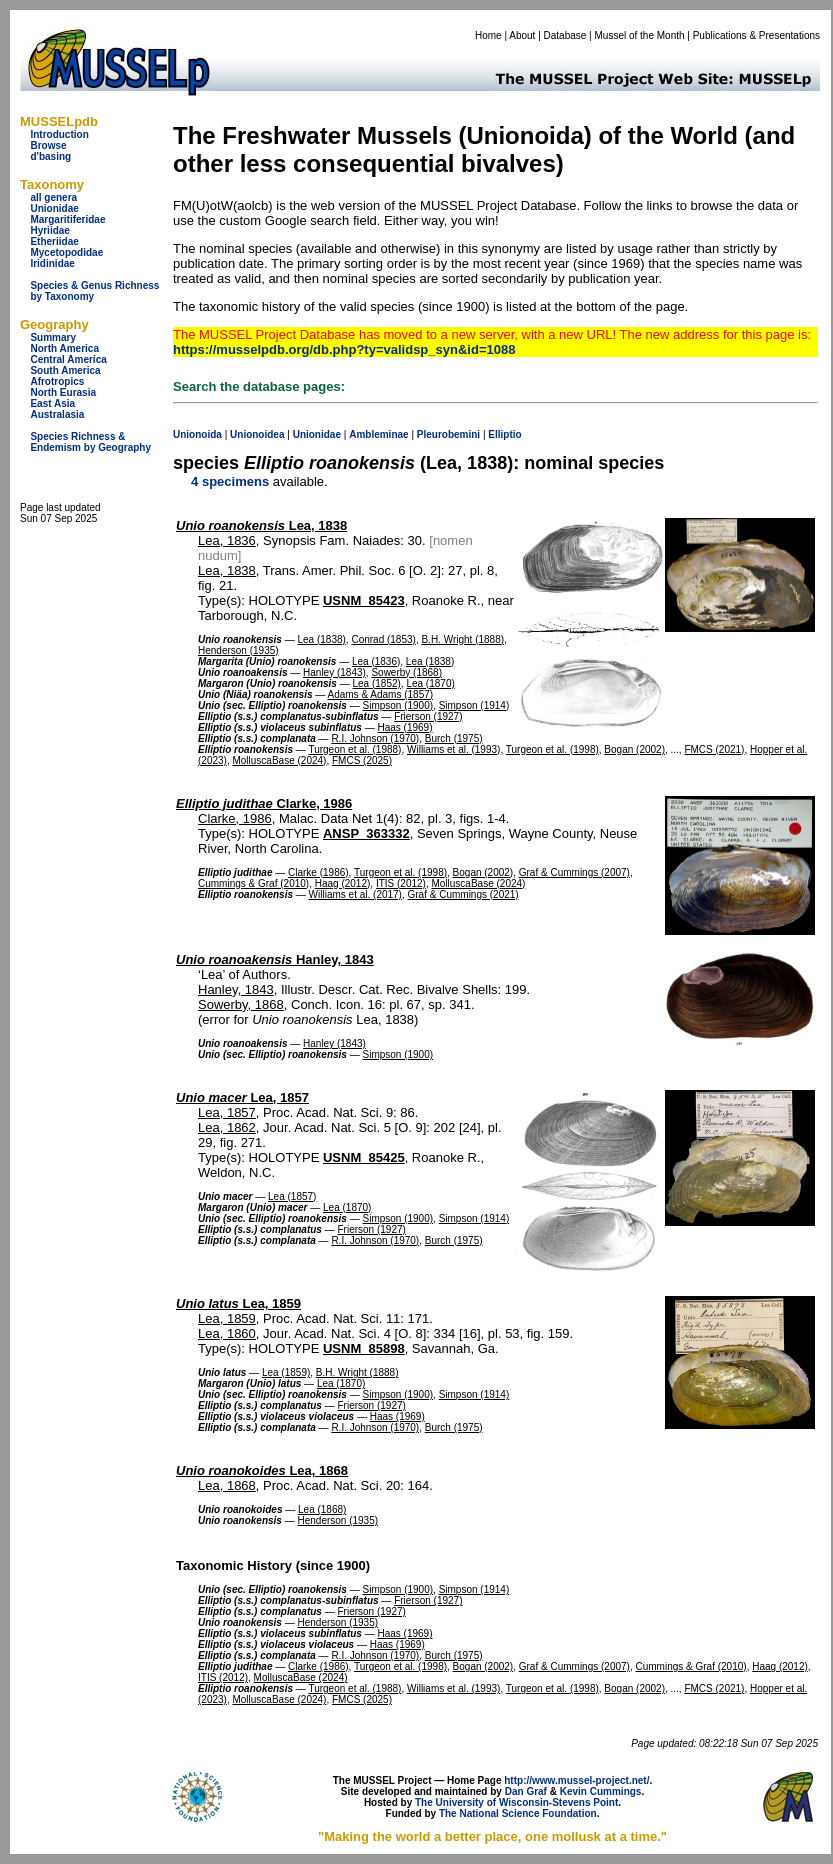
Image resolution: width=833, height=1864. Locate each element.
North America (64, 348)
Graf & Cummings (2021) (463, 894)
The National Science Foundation (518, 1813)
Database (565, 35)
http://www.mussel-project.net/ (576, 1780)
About (522, 35)
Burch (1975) (454, 738)
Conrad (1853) (383, 639)
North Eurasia (63, 392)
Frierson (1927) (428, 716)
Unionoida (197, 434)
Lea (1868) (322, 1509)
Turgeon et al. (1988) (354, 749)
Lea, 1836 (227, 540)
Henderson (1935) (238, 650)
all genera (53, 197)
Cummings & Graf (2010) (253, 883)
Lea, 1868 (262, 1470)
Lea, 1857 (242, 1097)
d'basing (50, 156)
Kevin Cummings (601, 1791)
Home (488, 35)
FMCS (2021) (714, 749)
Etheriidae (54, 241)
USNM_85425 (364, 1157)
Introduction (59, 134)
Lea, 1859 (238, 1303)
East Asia (52, 403)
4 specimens (230, 481)
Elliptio (504, 434)
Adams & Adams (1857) (380, 694)
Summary (53, 337)
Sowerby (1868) (406, 672)
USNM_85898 (364, 1348)
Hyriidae (49, 230)
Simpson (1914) (474, 705)
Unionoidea (257, 434)
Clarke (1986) (318, 872)
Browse (48, 145)
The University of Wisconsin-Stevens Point (516, 1802)
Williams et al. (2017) (355, 894)
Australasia (57, 414)
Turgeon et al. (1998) (552, 749)
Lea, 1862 (227, 1127)
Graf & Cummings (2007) (574, 872)
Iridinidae (52, 263)
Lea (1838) (321, 639)
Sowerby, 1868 (241, 1004)
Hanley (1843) (334, 672)
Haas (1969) (404, 727)
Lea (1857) (292, 1196)
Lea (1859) (286, 1372)
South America (65, 370)
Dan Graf (526, 1791)
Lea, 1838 (261, 525)
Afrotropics (57, 381)
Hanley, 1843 (275, 959)
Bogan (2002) (634, 749)
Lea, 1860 (227, 1333)
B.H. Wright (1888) (462, 639)
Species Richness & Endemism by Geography (90, 442)
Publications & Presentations (756, 35)
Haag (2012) (343, 883)
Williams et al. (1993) (453, 749)
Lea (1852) (376, 683)
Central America (68, 359)
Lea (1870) (430, 683)
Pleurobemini (448, 434)
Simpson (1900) (397, 705)
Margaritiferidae (67, 219)
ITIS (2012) (401, 883)
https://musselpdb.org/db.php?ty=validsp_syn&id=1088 (344, 349)
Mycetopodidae (66, 252)
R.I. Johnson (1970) (375, 738)
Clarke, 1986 (264, 803)
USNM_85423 (364, 600)
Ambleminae (378, 434)
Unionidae (54, 208)
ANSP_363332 (366, 833)
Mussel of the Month (640, 35)
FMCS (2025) (362, 760)
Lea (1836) (376, 661)
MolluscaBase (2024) (279, 760)
